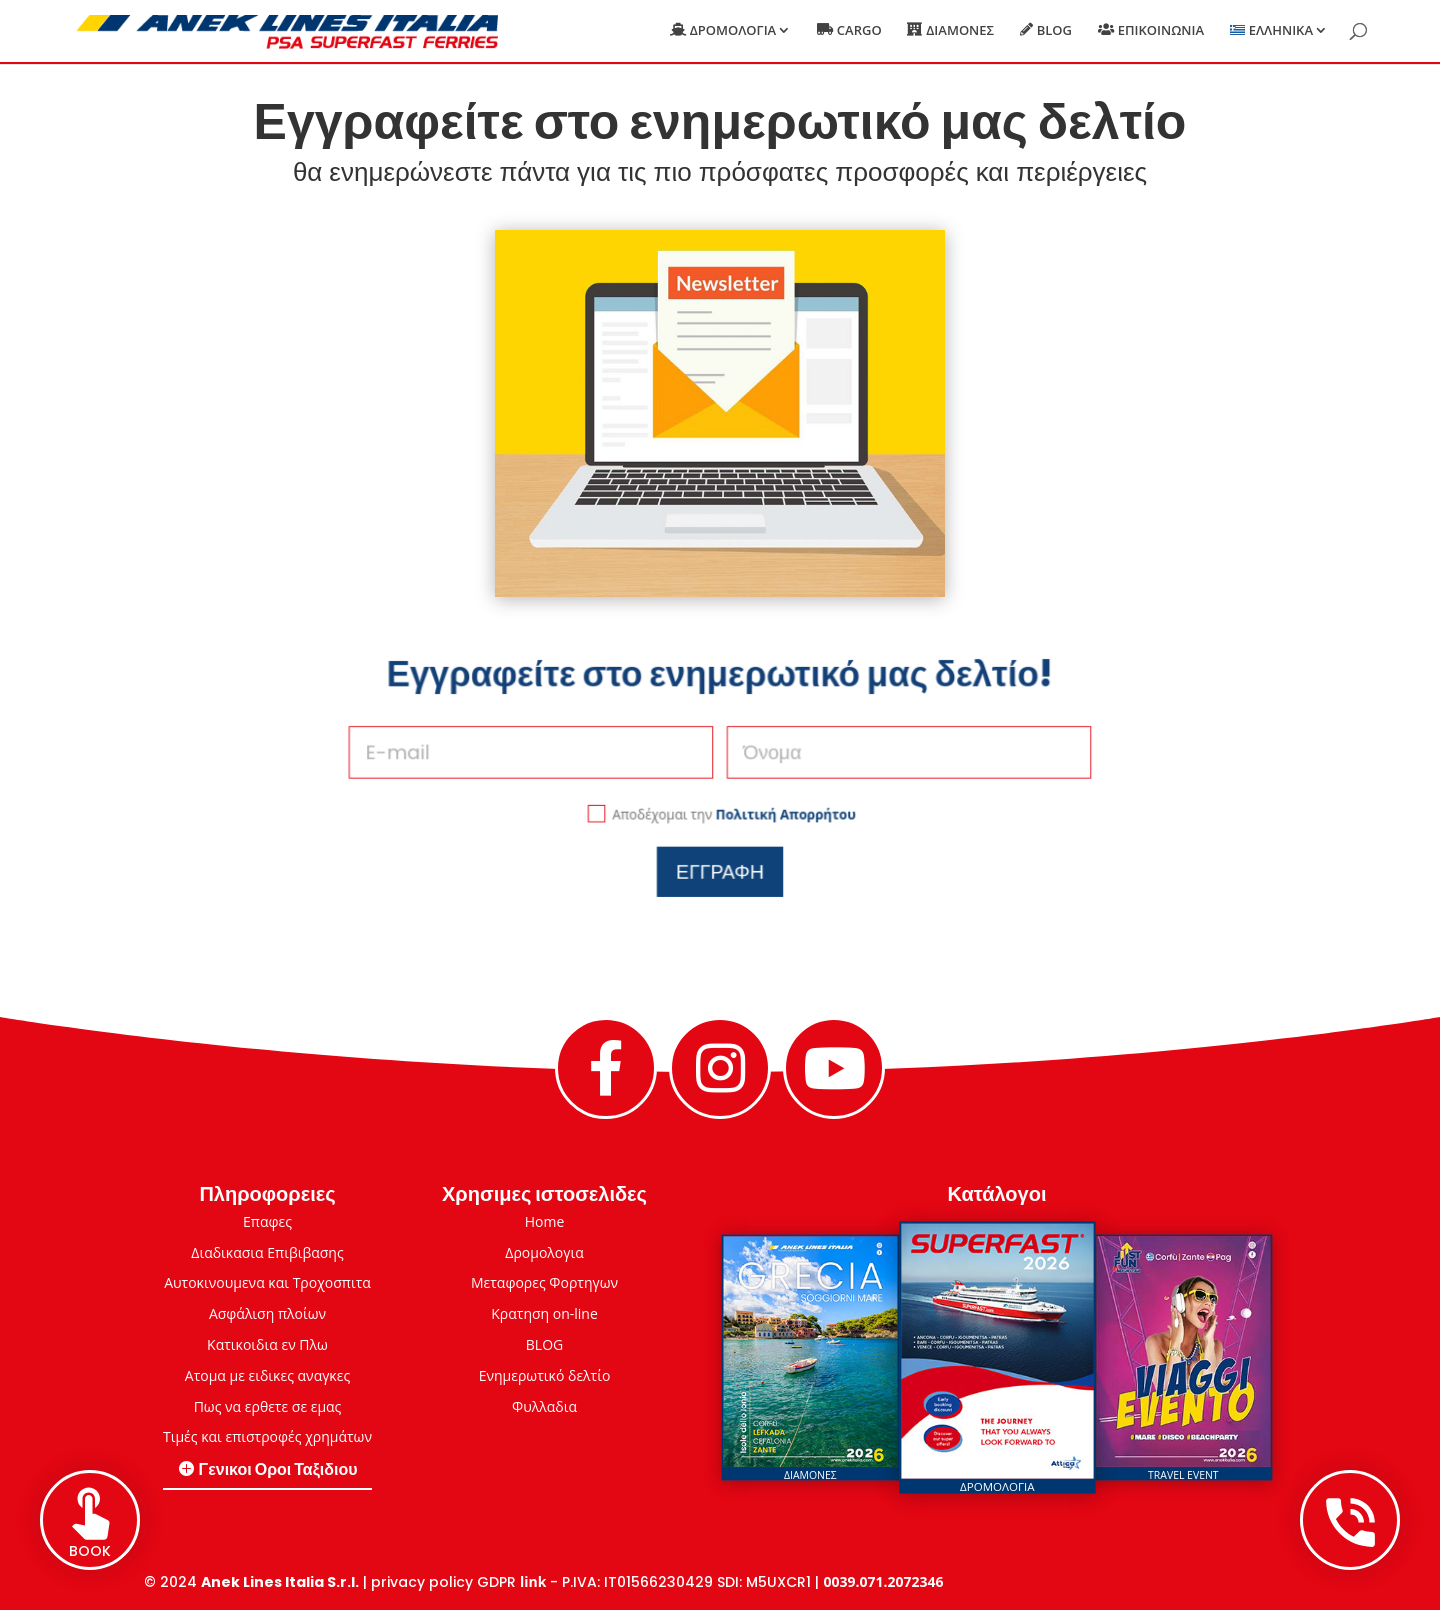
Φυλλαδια (544, 1406)
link (533, 1581)
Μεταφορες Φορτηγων (544, 1282)
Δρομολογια (733, 31)
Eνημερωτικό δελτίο (545, 1375)
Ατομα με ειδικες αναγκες (267, 1375)
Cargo (859, 31)
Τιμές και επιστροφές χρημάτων (267, 1436)
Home (545, 1221)
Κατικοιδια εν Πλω (267, 1344)
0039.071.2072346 (883, 1581)
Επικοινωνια (1161, 31)
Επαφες (267, 1221)
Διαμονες (960, 31)
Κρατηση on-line (544, 1313)
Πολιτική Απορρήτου (769, 801)
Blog (1054, 31)
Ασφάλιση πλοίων (267, 1313)
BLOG (544, 1344)
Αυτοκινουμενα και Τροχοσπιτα (267, 1282)
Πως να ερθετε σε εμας (268, 1406)
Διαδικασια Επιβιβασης (267, 1252)
